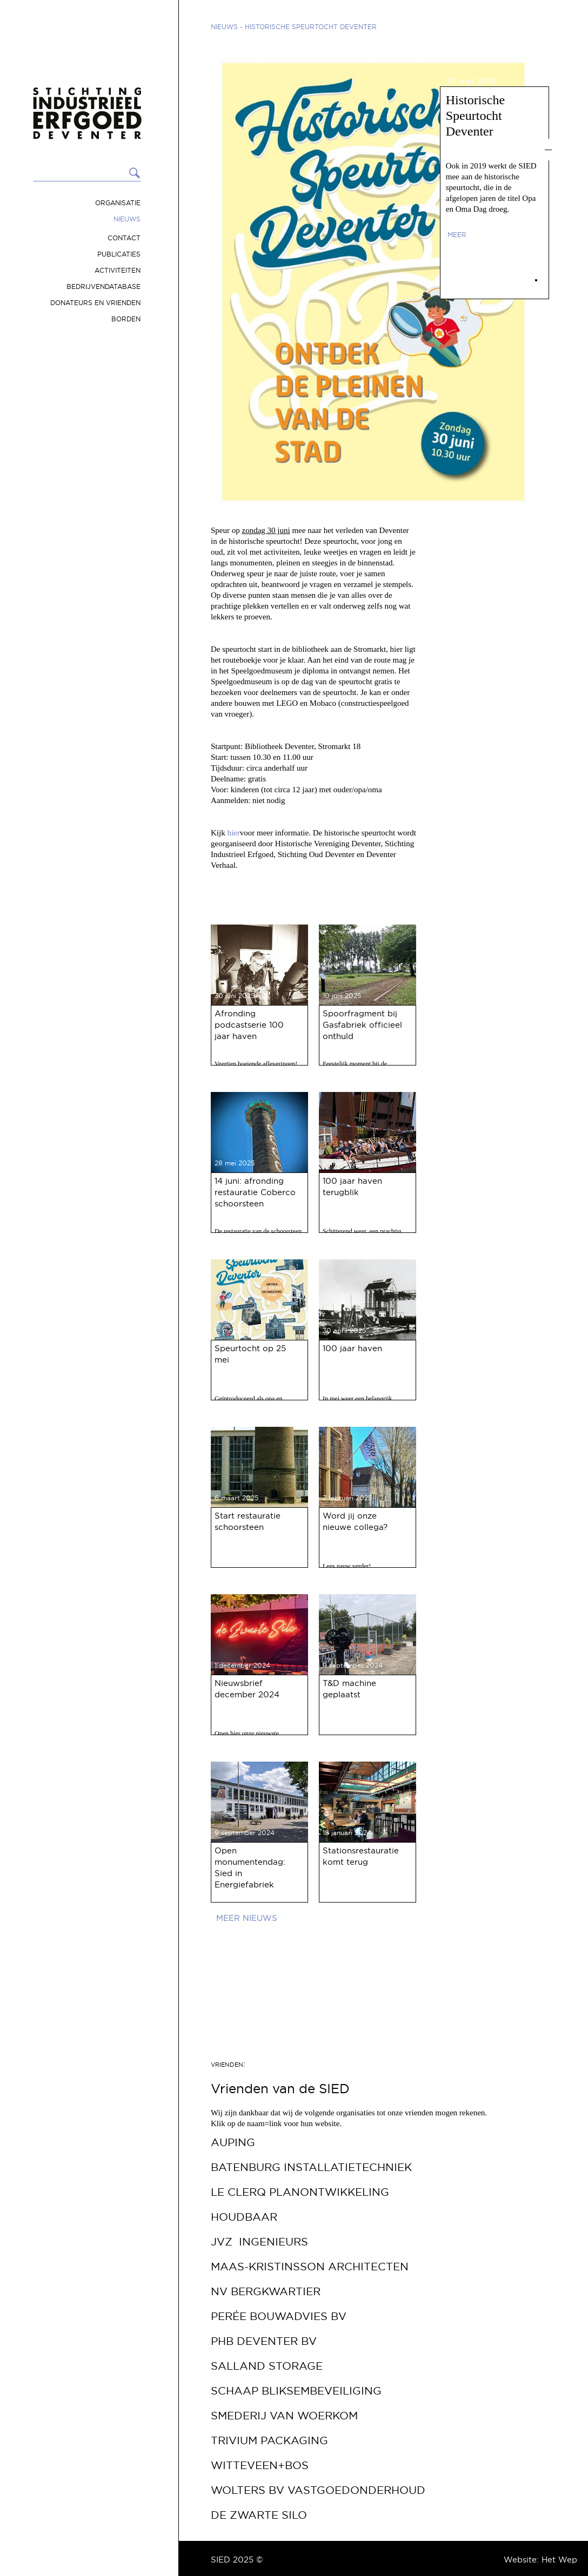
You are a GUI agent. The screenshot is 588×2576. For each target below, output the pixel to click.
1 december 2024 (242, 1665)
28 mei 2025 (235, 1162)
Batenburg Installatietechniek (311, 2167)
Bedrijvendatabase (103, 286)
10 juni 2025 (342, 995)
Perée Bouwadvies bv (278, 2316)
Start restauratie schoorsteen (247, 1521)
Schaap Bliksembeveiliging (296, 2391)
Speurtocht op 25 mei (250, 1354)
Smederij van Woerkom (284, 2416)
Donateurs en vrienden (95, 302)
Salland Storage (267, 2366)
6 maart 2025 (236, 1497)
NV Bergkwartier (265, 2291)
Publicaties (119, 254)
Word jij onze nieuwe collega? (355, 1521)
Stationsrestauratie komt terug (361, 1856)
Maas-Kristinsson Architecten (310, 2266)
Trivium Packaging (269, 2440)
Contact (124, 237)
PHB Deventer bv (264, 2341)
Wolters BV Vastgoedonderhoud (318, 2490)
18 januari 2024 (347, 1832)
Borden (126, 318)
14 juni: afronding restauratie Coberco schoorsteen (255, 1192)
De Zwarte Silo (259, 2515)
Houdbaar (244, 2217)
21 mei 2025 (341, 1162)
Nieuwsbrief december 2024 (247, 1688)
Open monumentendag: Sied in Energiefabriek (250, 1867)
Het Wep (559, 2559)
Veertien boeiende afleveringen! (256, 1064)
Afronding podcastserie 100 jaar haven (249, 1025)
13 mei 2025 (233, 1330)
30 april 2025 (344, 1330)
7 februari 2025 (347, 1497)
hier (233, 832)
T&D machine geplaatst (349, 1688)
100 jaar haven (352, 1348)
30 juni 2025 (235, 995)
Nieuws (127, 218)
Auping (233, 2142)
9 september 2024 (353, 1665)
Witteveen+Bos (260, 2465)
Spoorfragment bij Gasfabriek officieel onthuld (362, 1025)
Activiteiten (118, 270)
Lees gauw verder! (347, 1566)
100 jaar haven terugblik (352, 1186)
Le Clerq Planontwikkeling (300, 2192)
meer (456, 234)
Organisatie (118, 202)
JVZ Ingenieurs (259, 2242)
